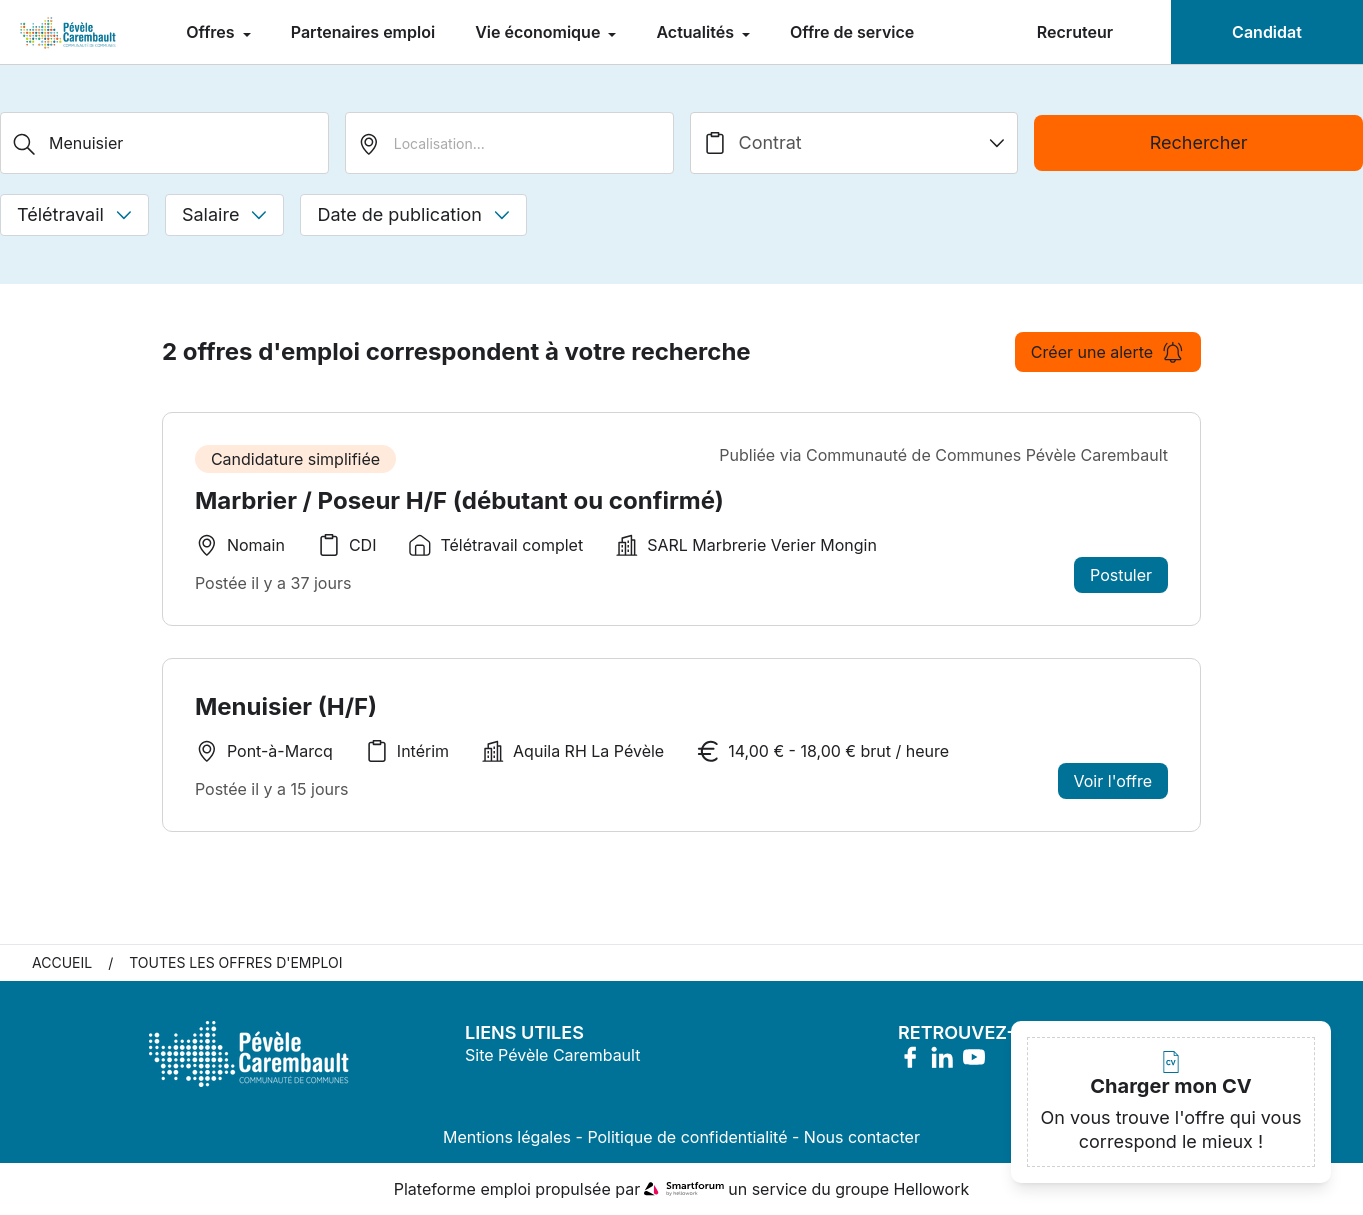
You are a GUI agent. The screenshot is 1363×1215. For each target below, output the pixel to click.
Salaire (224, 214)
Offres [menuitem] (212, 32)
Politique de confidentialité (687, 1137)
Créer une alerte (1108, 352)
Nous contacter (862, 1137)
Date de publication (413, 214)
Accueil (62, 962)
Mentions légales (507, 1137)
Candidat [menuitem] (1267, 32)
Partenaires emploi (363, 32)
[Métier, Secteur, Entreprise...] (164, 143)
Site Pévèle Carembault (552, 1055)
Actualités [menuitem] (697, 32)
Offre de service (852, 32)
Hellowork (932, 1189)
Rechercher (1199, 142)
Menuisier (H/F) (286, 706)
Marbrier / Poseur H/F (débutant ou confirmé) (459, 500)
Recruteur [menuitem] (1075, 32)
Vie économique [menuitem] (539, 32)
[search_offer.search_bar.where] (509, 143)
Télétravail (74, 214)
